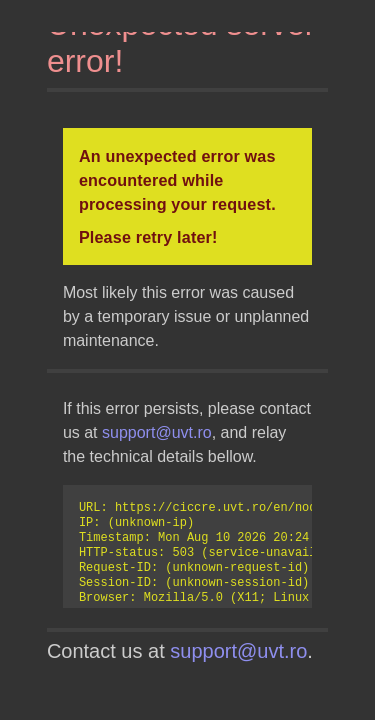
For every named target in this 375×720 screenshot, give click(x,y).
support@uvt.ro (157, 432)
